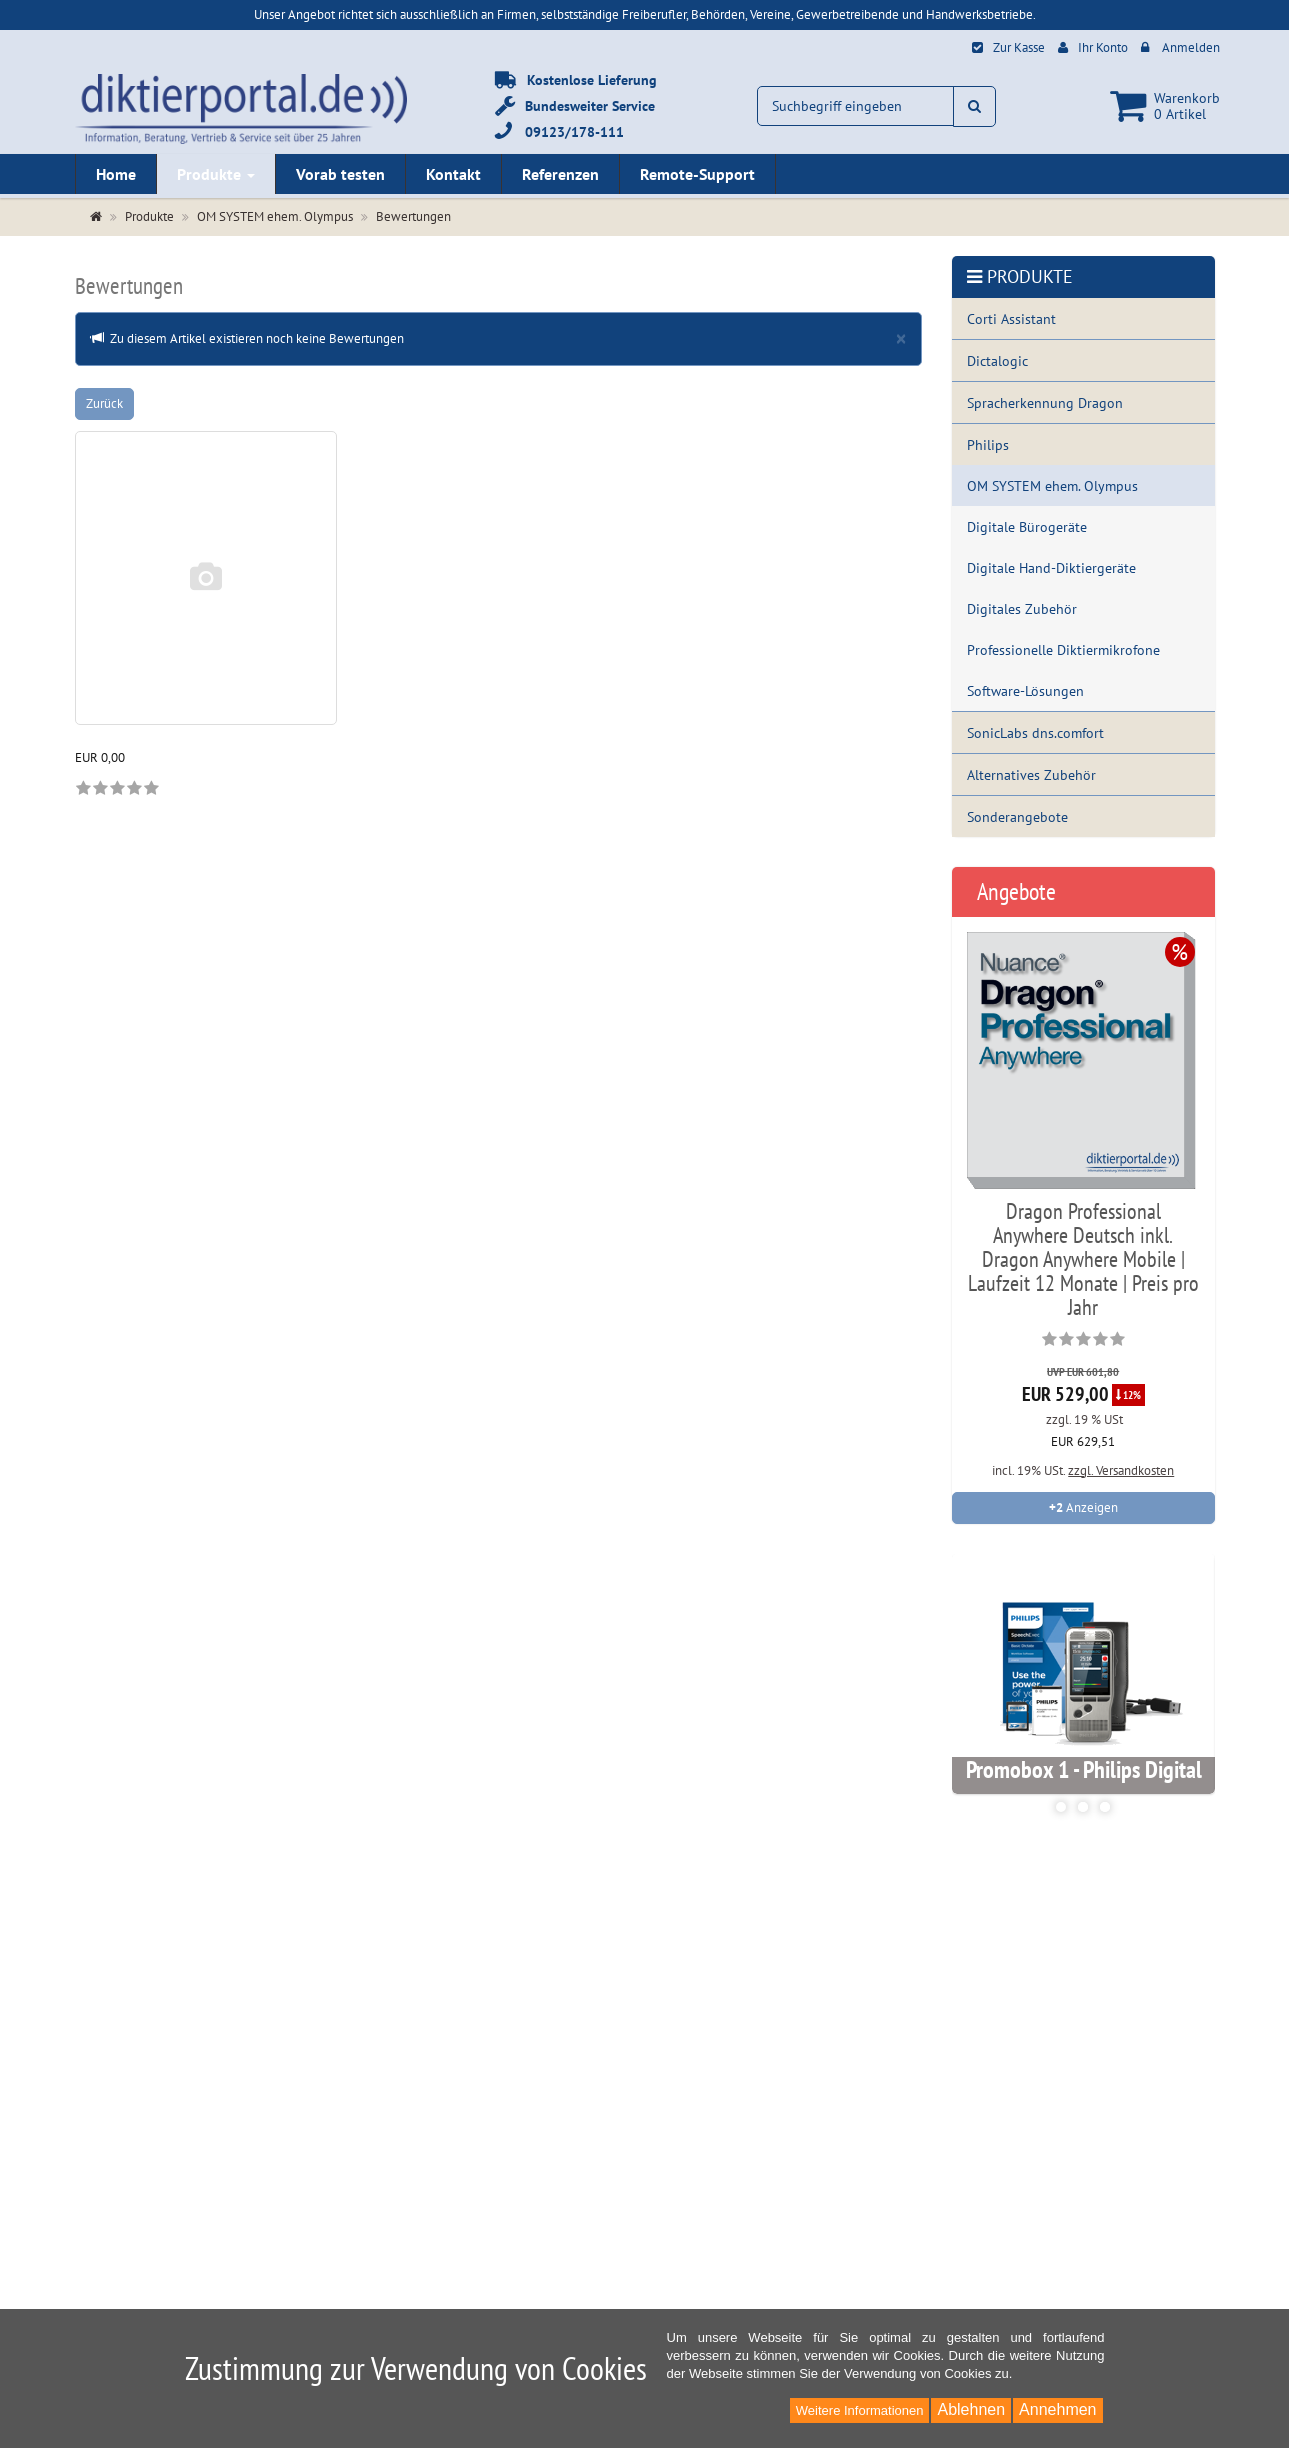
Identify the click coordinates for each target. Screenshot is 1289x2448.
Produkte (216, 174)
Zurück (104, 403)
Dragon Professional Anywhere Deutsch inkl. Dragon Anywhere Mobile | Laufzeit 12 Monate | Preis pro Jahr (1083, 1259)
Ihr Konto (1103, 47)
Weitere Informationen (860, 2410)
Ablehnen (971, 2409)
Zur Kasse (1019, 47)
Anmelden (1191, 47)
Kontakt (453, 174)
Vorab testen (340, 174)
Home (116, 174)
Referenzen (560, 174)
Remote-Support (697, 174)
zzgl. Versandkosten (1121, 1470)
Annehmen (1057, 2409)
